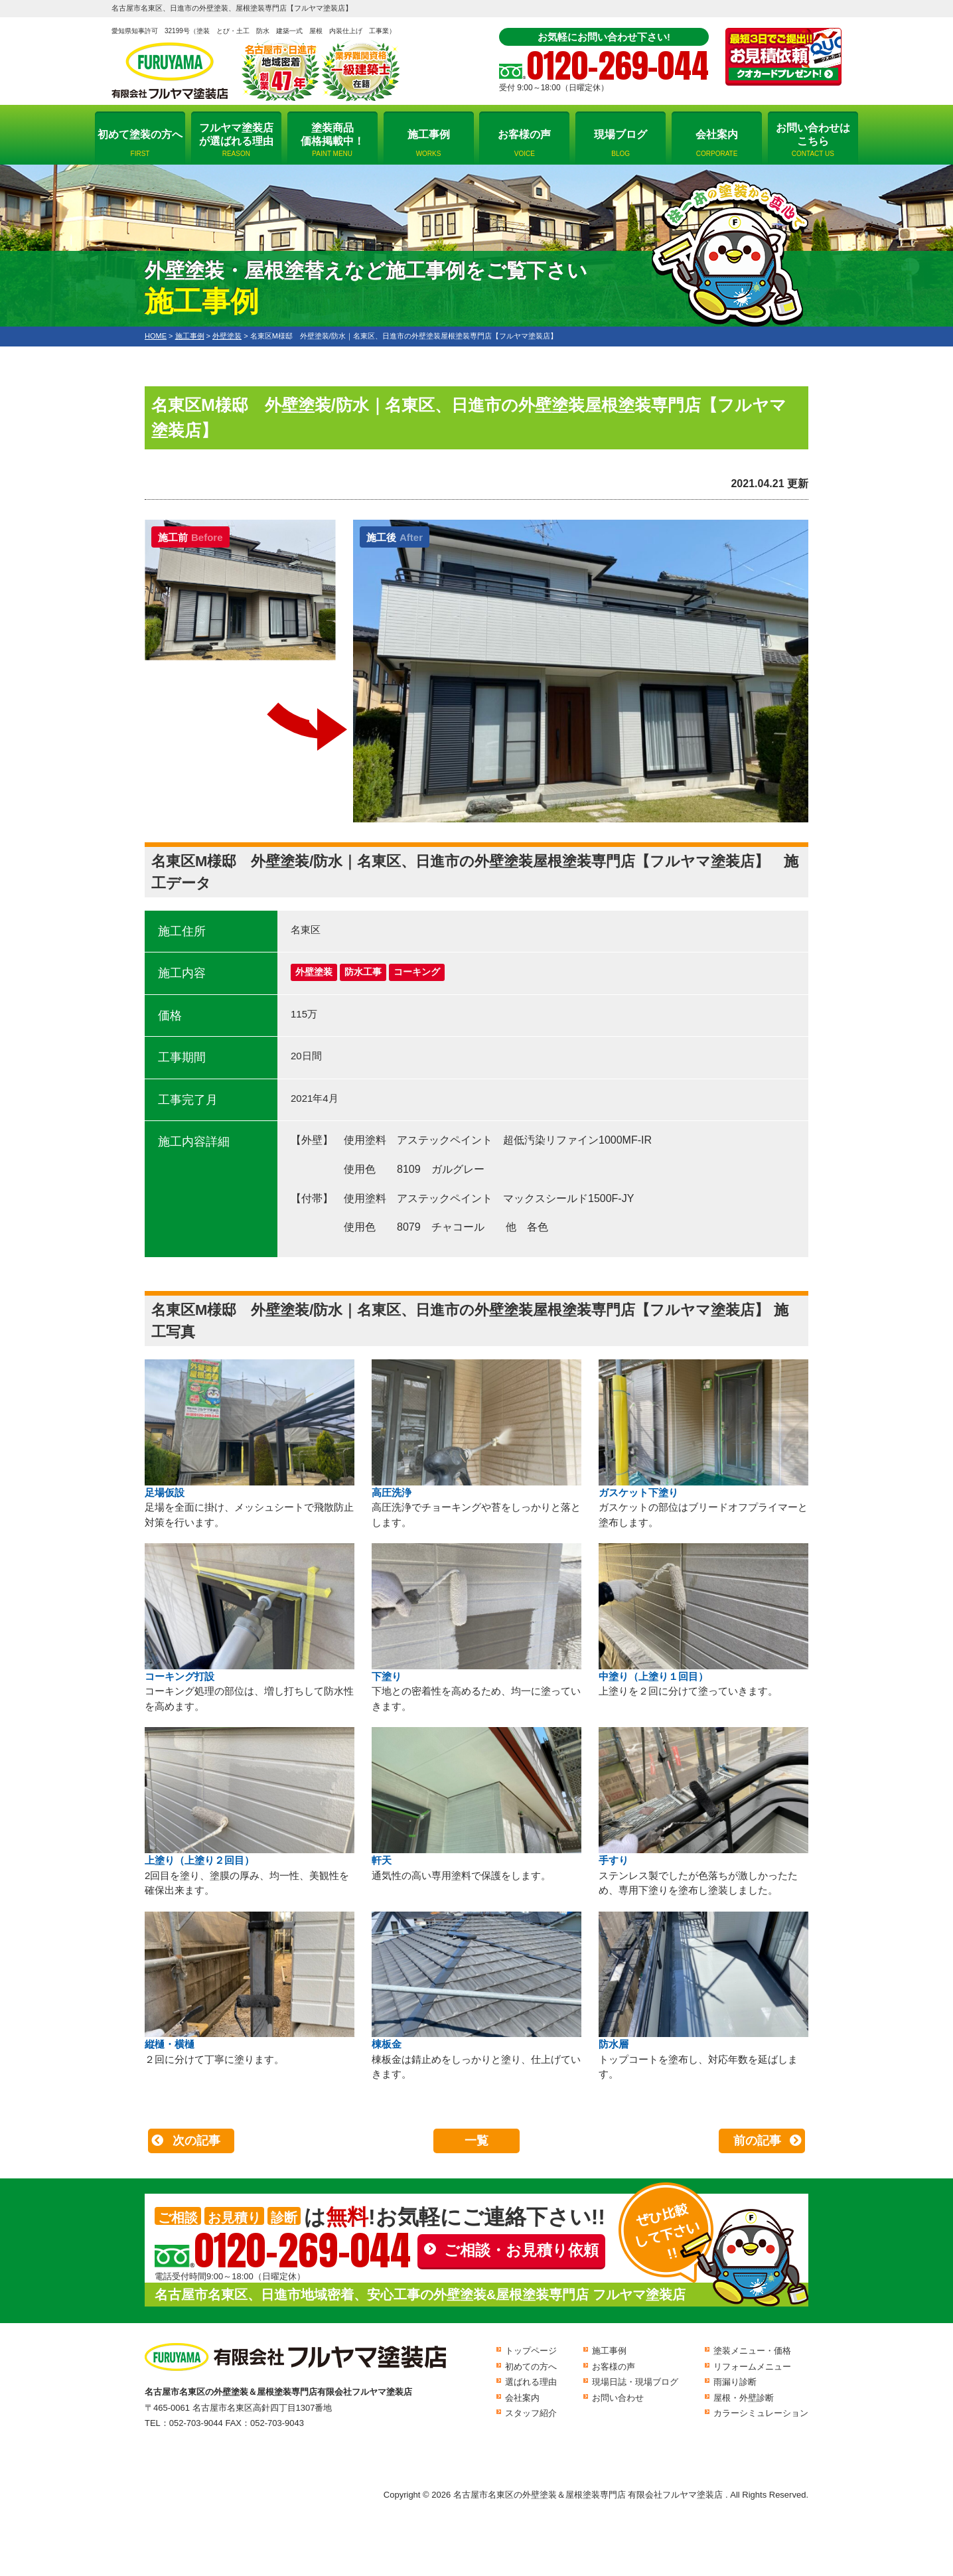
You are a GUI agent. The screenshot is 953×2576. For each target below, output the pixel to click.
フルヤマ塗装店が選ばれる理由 (236, 139)
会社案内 (717, 143)
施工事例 (429, 143)
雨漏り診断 (735, 2382)
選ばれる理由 (531, 2382)
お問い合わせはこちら (813, 139)
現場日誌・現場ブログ (635, 2382)
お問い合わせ (618, 2398)
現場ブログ (620, 143)
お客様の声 (524, 143)
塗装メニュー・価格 (752, 2351)
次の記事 (196, 2140)
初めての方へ (531, 2367)
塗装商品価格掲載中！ (332, 139)
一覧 (476, 2140)
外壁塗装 (313, 971)
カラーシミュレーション (760, 2413)
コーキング (417, 971)
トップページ (531, 2351)
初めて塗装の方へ (140, 143)
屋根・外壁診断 (743, 2398)
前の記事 (757, 2140)
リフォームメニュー (752, 2367)
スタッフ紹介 (531, 2413)
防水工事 (363, 971)
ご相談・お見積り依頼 (521, 2250)
